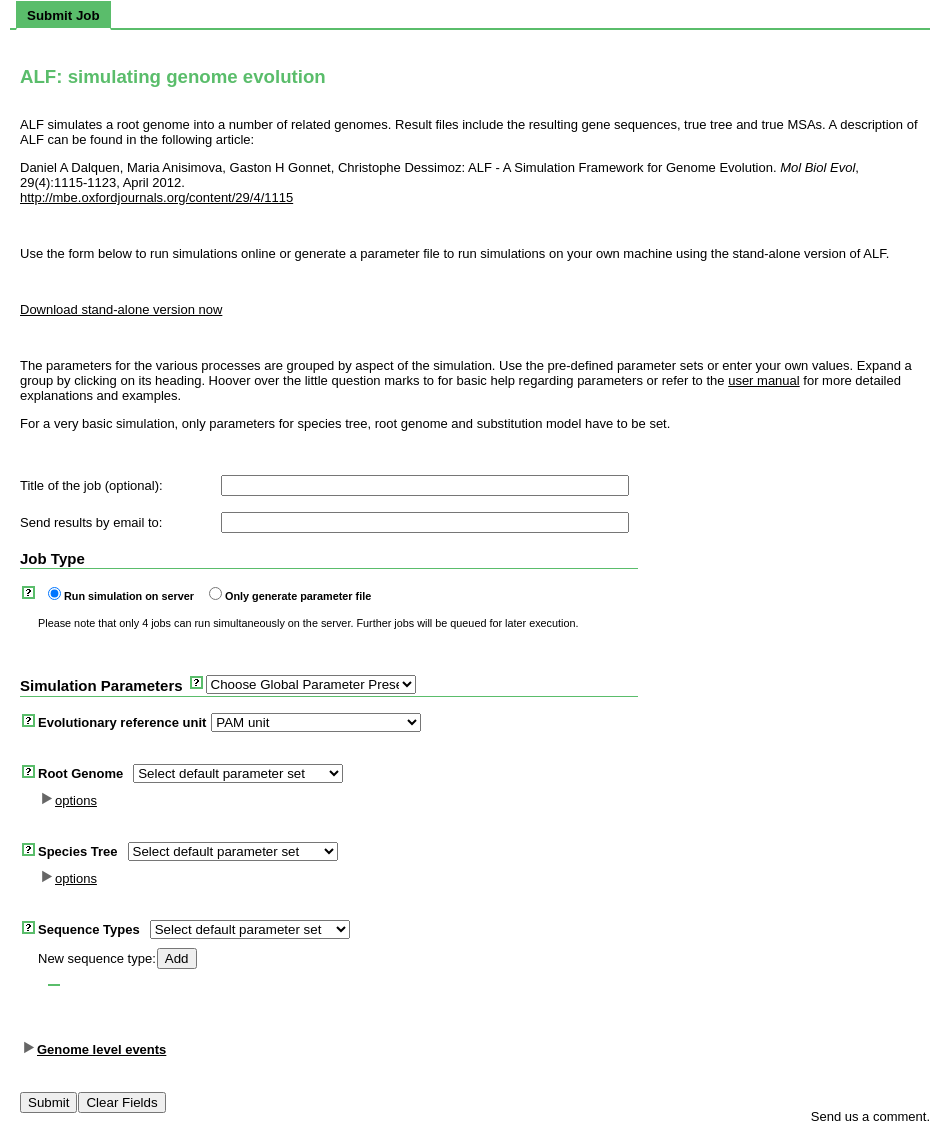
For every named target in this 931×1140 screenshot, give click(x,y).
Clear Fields (121, 1102)
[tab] (63, 15)
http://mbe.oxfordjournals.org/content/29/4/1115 (156, 197)
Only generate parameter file (298, 596)
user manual (764, 380)
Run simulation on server (129, 596)
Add (177, 958)
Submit (48, 1102)
